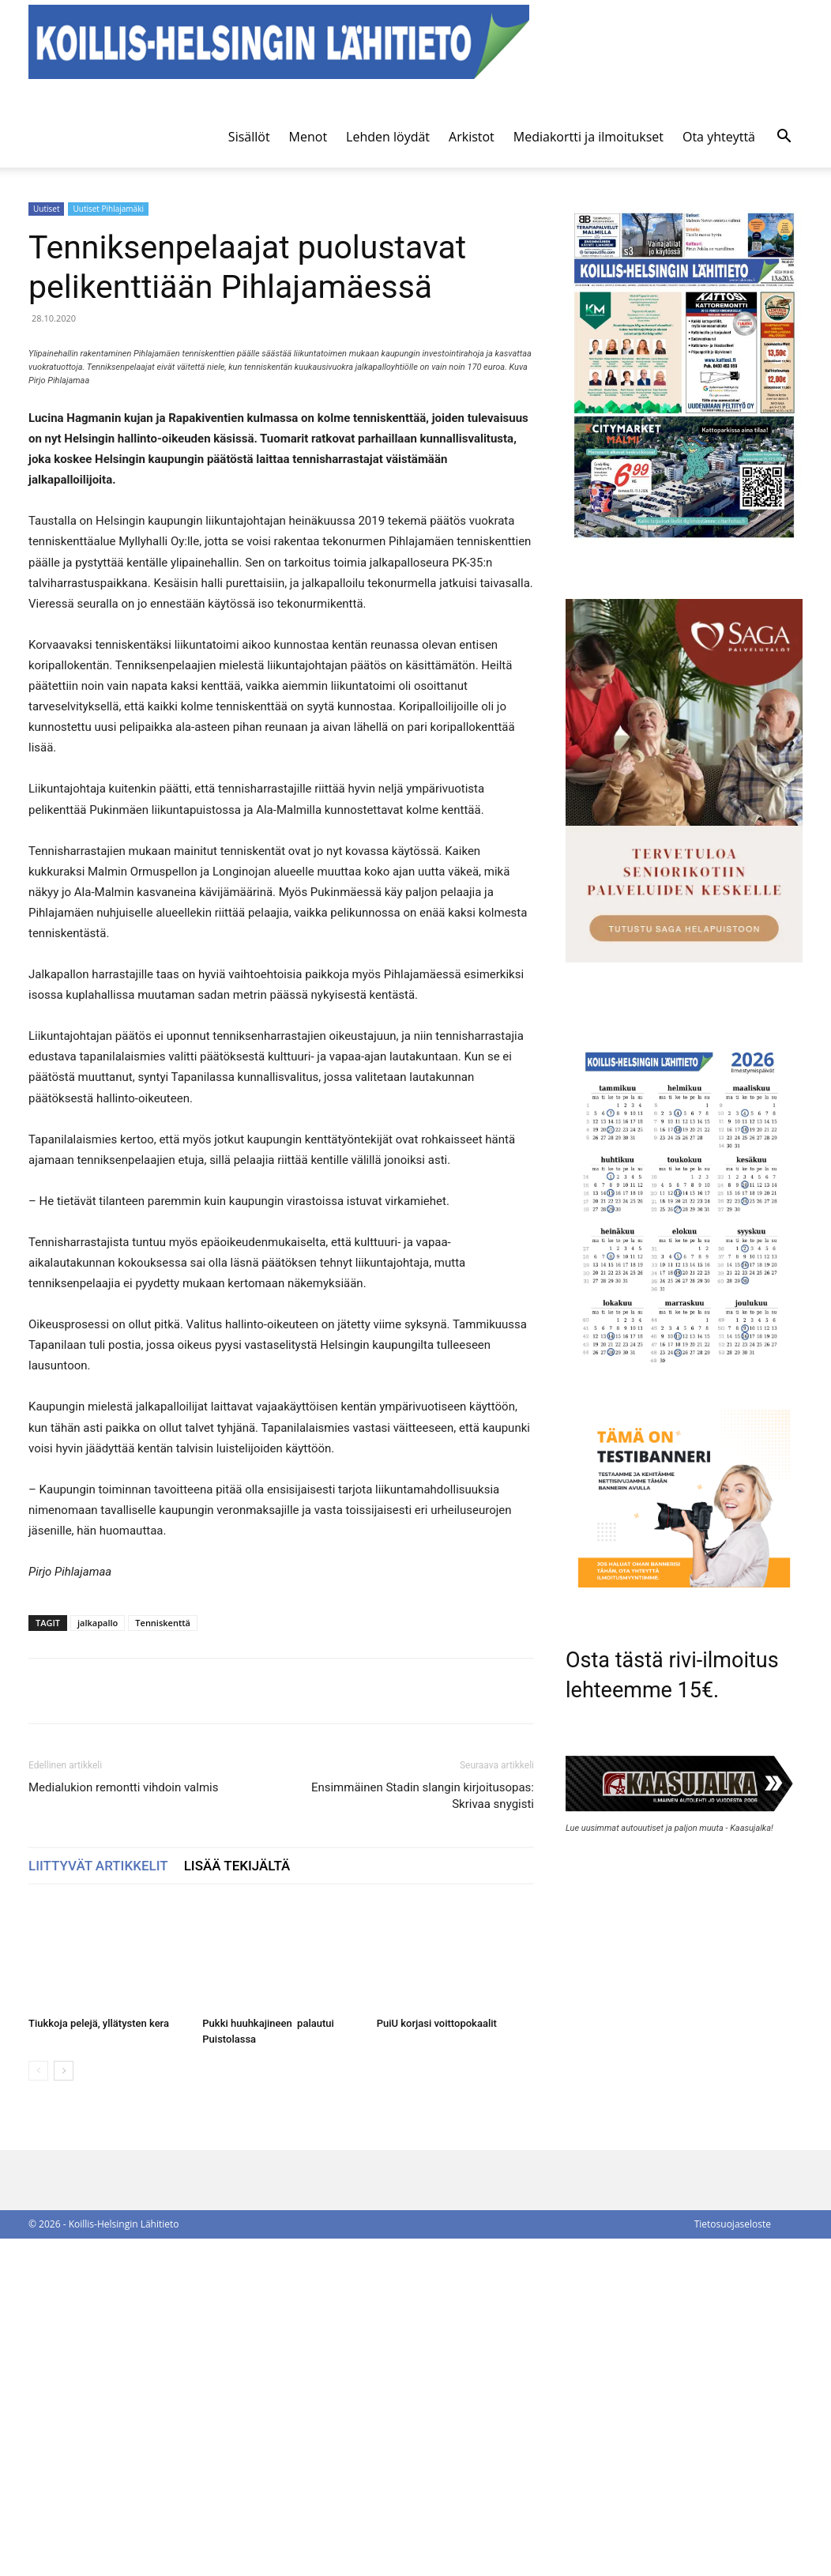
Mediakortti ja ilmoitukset (588, 136)
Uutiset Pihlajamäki (108, 208)
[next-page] (63, 2408)
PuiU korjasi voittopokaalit (437, 2361)
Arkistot (471, 136)
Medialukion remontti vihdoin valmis (123, 2125)
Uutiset (46, 208)
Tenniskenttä (162, 1960)
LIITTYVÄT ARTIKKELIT (98, 2203)
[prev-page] (38, 2408)
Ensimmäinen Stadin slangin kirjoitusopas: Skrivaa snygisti (422, 2133)
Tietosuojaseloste (732, 2561)
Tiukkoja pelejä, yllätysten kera (98, 2361)
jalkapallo (97, 1960)
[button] (784, 137)
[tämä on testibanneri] (684, 1583)
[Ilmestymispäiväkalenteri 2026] (684, 1371)
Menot (308, 136)
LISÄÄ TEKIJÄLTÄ (237, 2203)
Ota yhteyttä (718, 136)
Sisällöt (249, 136)
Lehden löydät (388, 136)
